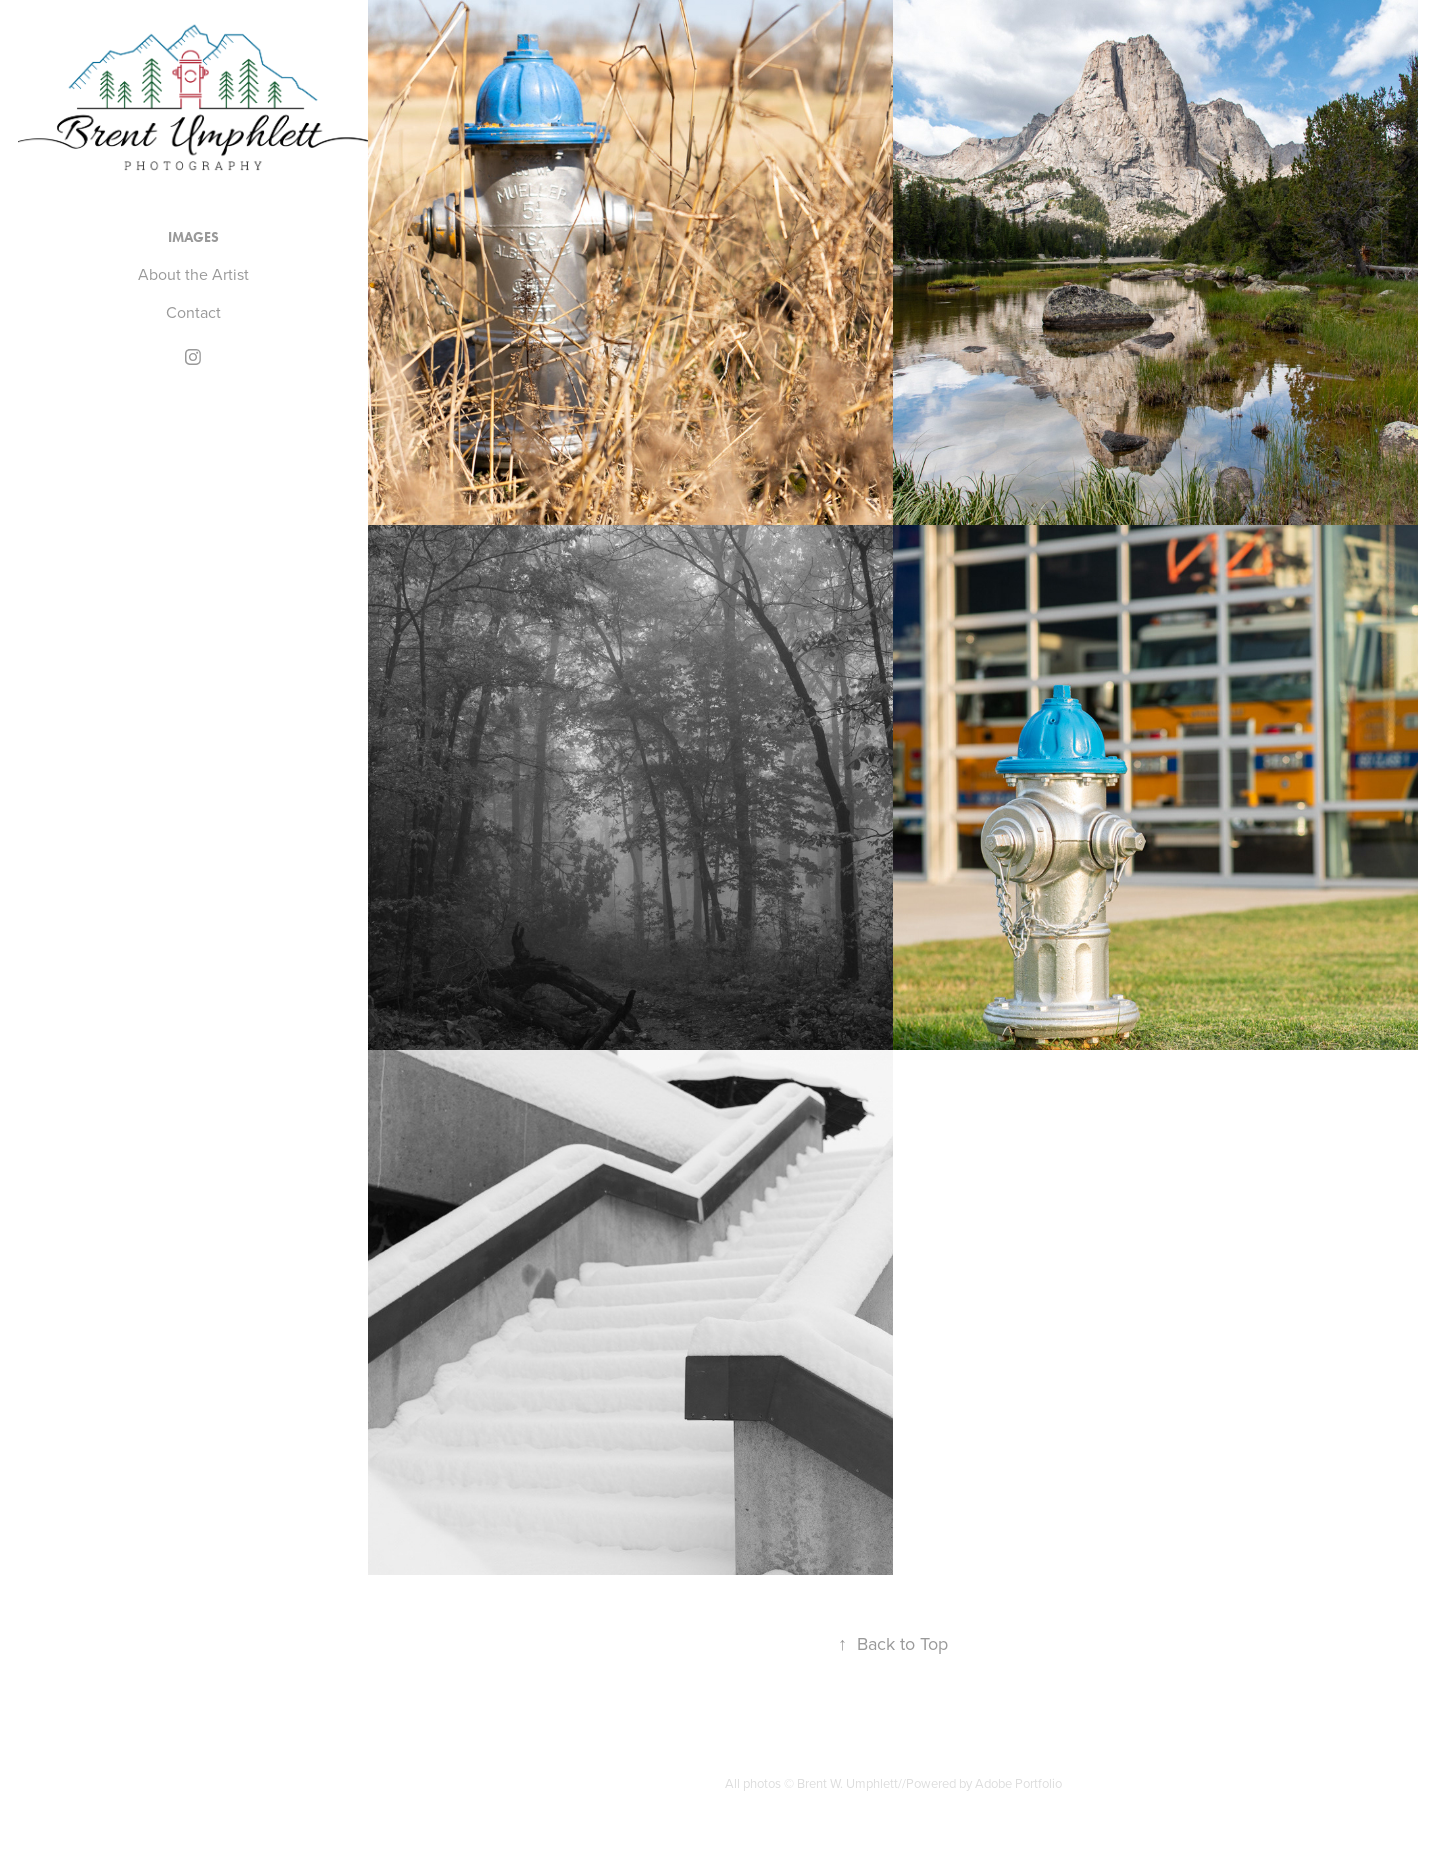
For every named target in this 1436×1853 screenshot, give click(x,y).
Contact (193, 312)
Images (193, 237)
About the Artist (193, 274)
